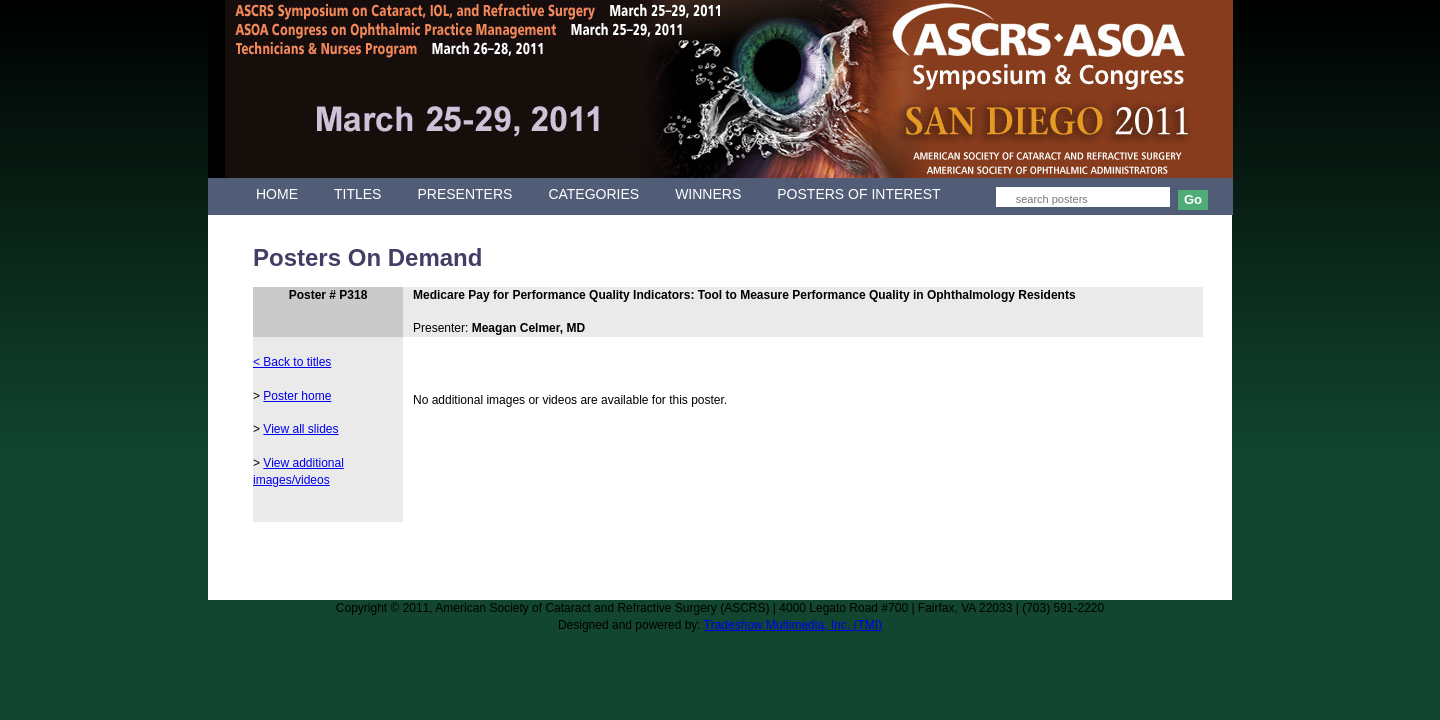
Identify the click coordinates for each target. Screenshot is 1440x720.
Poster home (297, 396)
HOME (277, 194)
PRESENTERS (464, 194)
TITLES (357, 194)
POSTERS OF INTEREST (858, 194)
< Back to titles (292, 362)
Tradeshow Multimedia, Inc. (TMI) (793, 625)
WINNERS (708, 194)
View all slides (300, 429)
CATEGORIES (593, 194)
